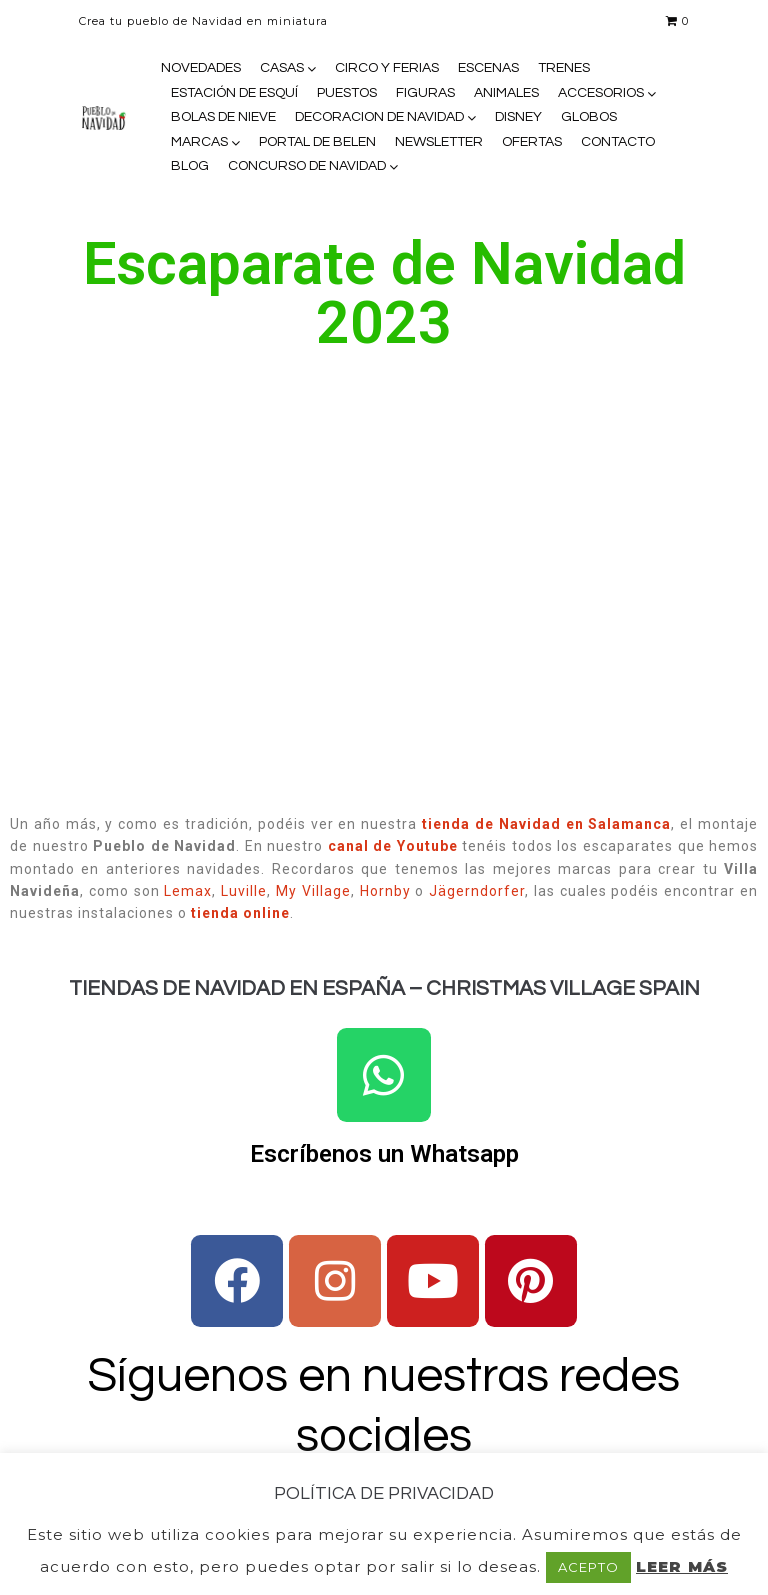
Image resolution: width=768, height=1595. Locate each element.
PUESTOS (347, 93)
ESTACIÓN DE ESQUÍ (234, 93)
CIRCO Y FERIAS (387, 68)
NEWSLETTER (439, 142)
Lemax (188, 891)
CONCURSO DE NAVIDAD (307, 166)
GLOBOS (589, 117)
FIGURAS (425, 93)
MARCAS (199, 142)
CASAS (282, 68)
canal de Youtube (393, 846)
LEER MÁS (682, 1566)
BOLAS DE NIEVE (223, 117)
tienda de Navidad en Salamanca (546, 824)
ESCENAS (488, 68)
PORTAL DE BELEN (317, 142)
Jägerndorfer (477, 891)
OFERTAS (532, 142)
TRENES (564, 68)
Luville (244, 891)
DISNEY (518, 117)
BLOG (190, 166)
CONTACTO (618, 142)
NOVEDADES (201, 68)
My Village (313, 891)
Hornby (385, 891)
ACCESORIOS (601, 93)
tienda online (240, 913)
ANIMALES (506, 93)
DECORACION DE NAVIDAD (379, 117)
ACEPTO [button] (588, 1567)
